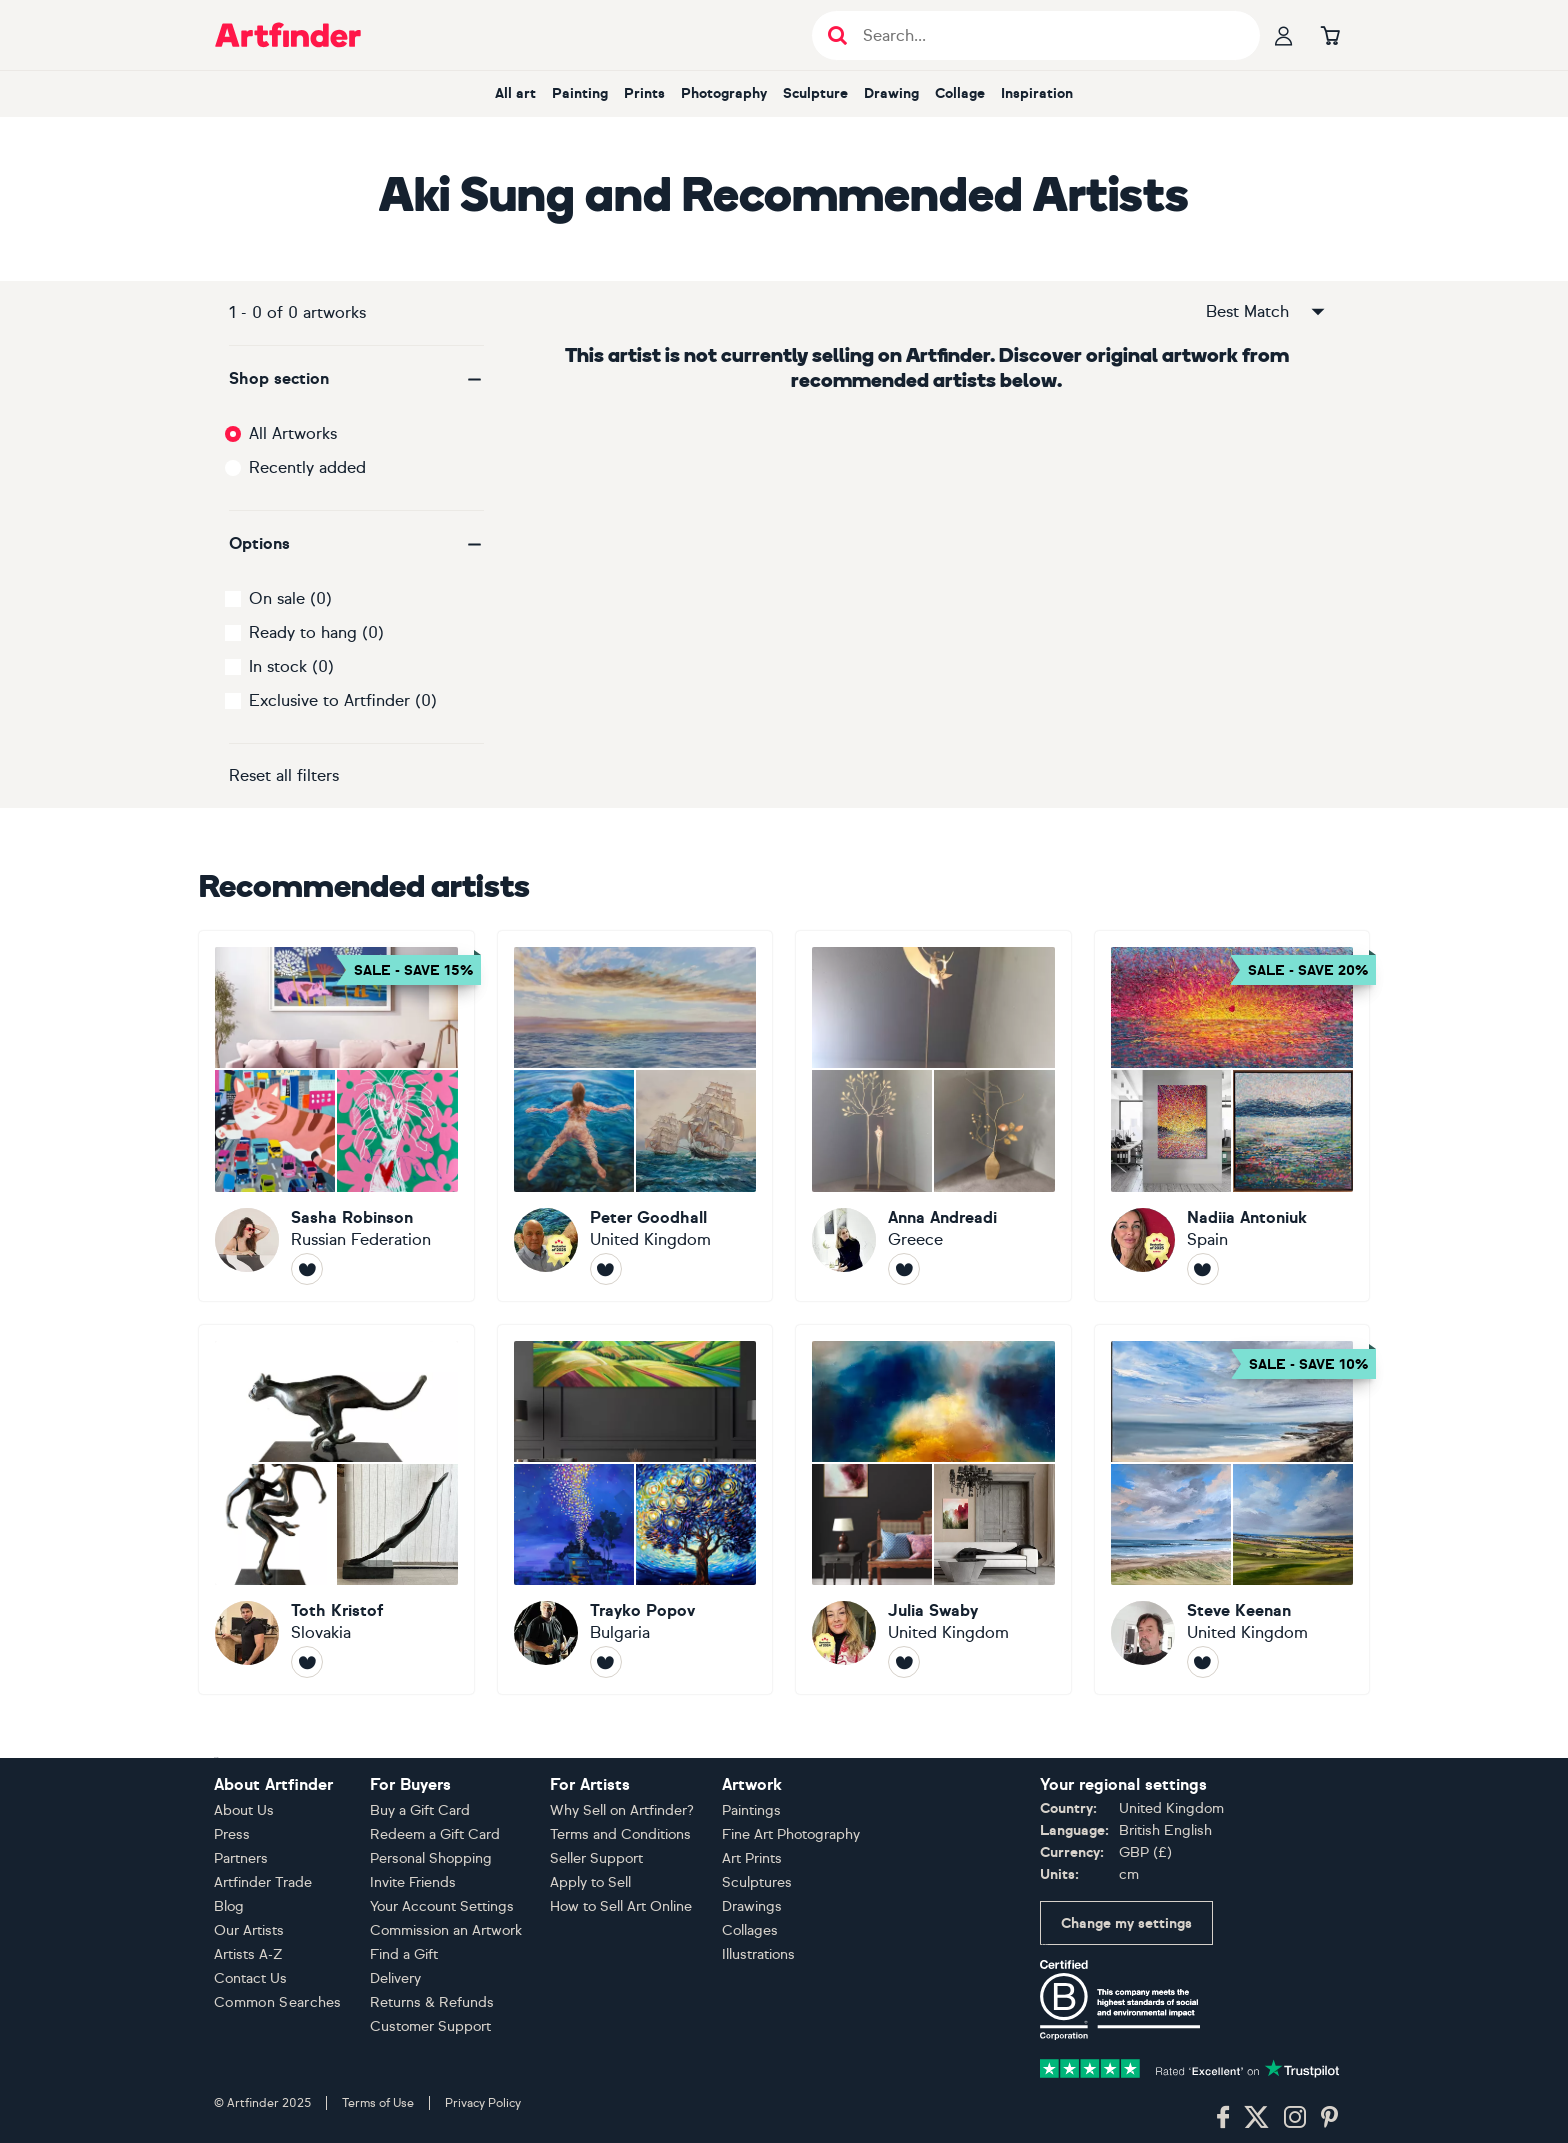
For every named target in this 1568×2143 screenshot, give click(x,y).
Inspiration (1037, 93)
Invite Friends (413, 1882)
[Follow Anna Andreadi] (904, 1269)
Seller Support (596, 1858)
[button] (356, 379)
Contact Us (250, 1978)
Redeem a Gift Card (435, 1834)
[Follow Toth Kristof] (307, 1662)
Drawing (891, 93)
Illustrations (758, 1954)
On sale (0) (290, 598)
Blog (229, 1906)
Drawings (752, 1906)
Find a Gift (404, 1954)
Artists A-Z (248, 1954)
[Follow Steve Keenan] (1203, 1662)
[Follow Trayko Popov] (606, 1662)
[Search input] (1046, 35)
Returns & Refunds (432, 2002)
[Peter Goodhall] (635, 1116)
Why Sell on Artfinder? (622, 1810)
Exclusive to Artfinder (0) (343, 700)
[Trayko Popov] (635, 1510)
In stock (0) (291, 666)
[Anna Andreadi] (933, 1116)
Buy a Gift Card (420, 1810)
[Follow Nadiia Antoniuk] (1203, 1269)
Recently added (307, 467)
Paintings (751, 1810)
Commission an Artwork (446, 1930)
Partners (241, 1858)
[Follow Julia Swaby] (904, 1662)
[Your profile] (1284, 35)
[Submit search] (837, 35)
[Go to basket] (1330, 35)
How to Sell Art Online (621, 1906)
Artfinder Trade (263, 1882)
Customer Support (430, 2026)
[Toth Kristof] (336, 1510)
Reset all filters (284, 775)
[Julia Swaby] (933, 1510)
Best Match (1267, 312)
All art (515, 93)
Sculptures (757, 1882)
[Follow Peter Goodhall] (606, 1269)
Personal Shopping (431, 1858)
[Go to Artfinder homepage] (288, 35)
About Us (244, 1810)
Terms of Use (378, 2103)
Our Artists (249, 1930)
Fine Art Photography (791, 1834)
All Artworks (293, 433)
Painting (580, 93)
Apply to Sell (590, 1882)
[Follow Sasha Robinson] (307, 1269)
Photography (724, 93)
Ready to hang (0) (316, 632)
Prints (644, 93)
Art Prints (752, 1858)
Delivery (395, 1978)
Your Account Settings (442, 1906)
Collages (750, 1930)
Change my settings (1126, 1923)
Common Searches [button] (278, 2002)
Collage (960, 93)
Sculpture (815, 93)
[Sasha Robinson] (336, 1116)
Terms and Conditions (620, 1834)
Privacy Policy (483, 2103)
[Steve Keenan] (1232, 1510)
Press (232, 1834)
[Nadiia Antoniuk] (1232, 1116)
